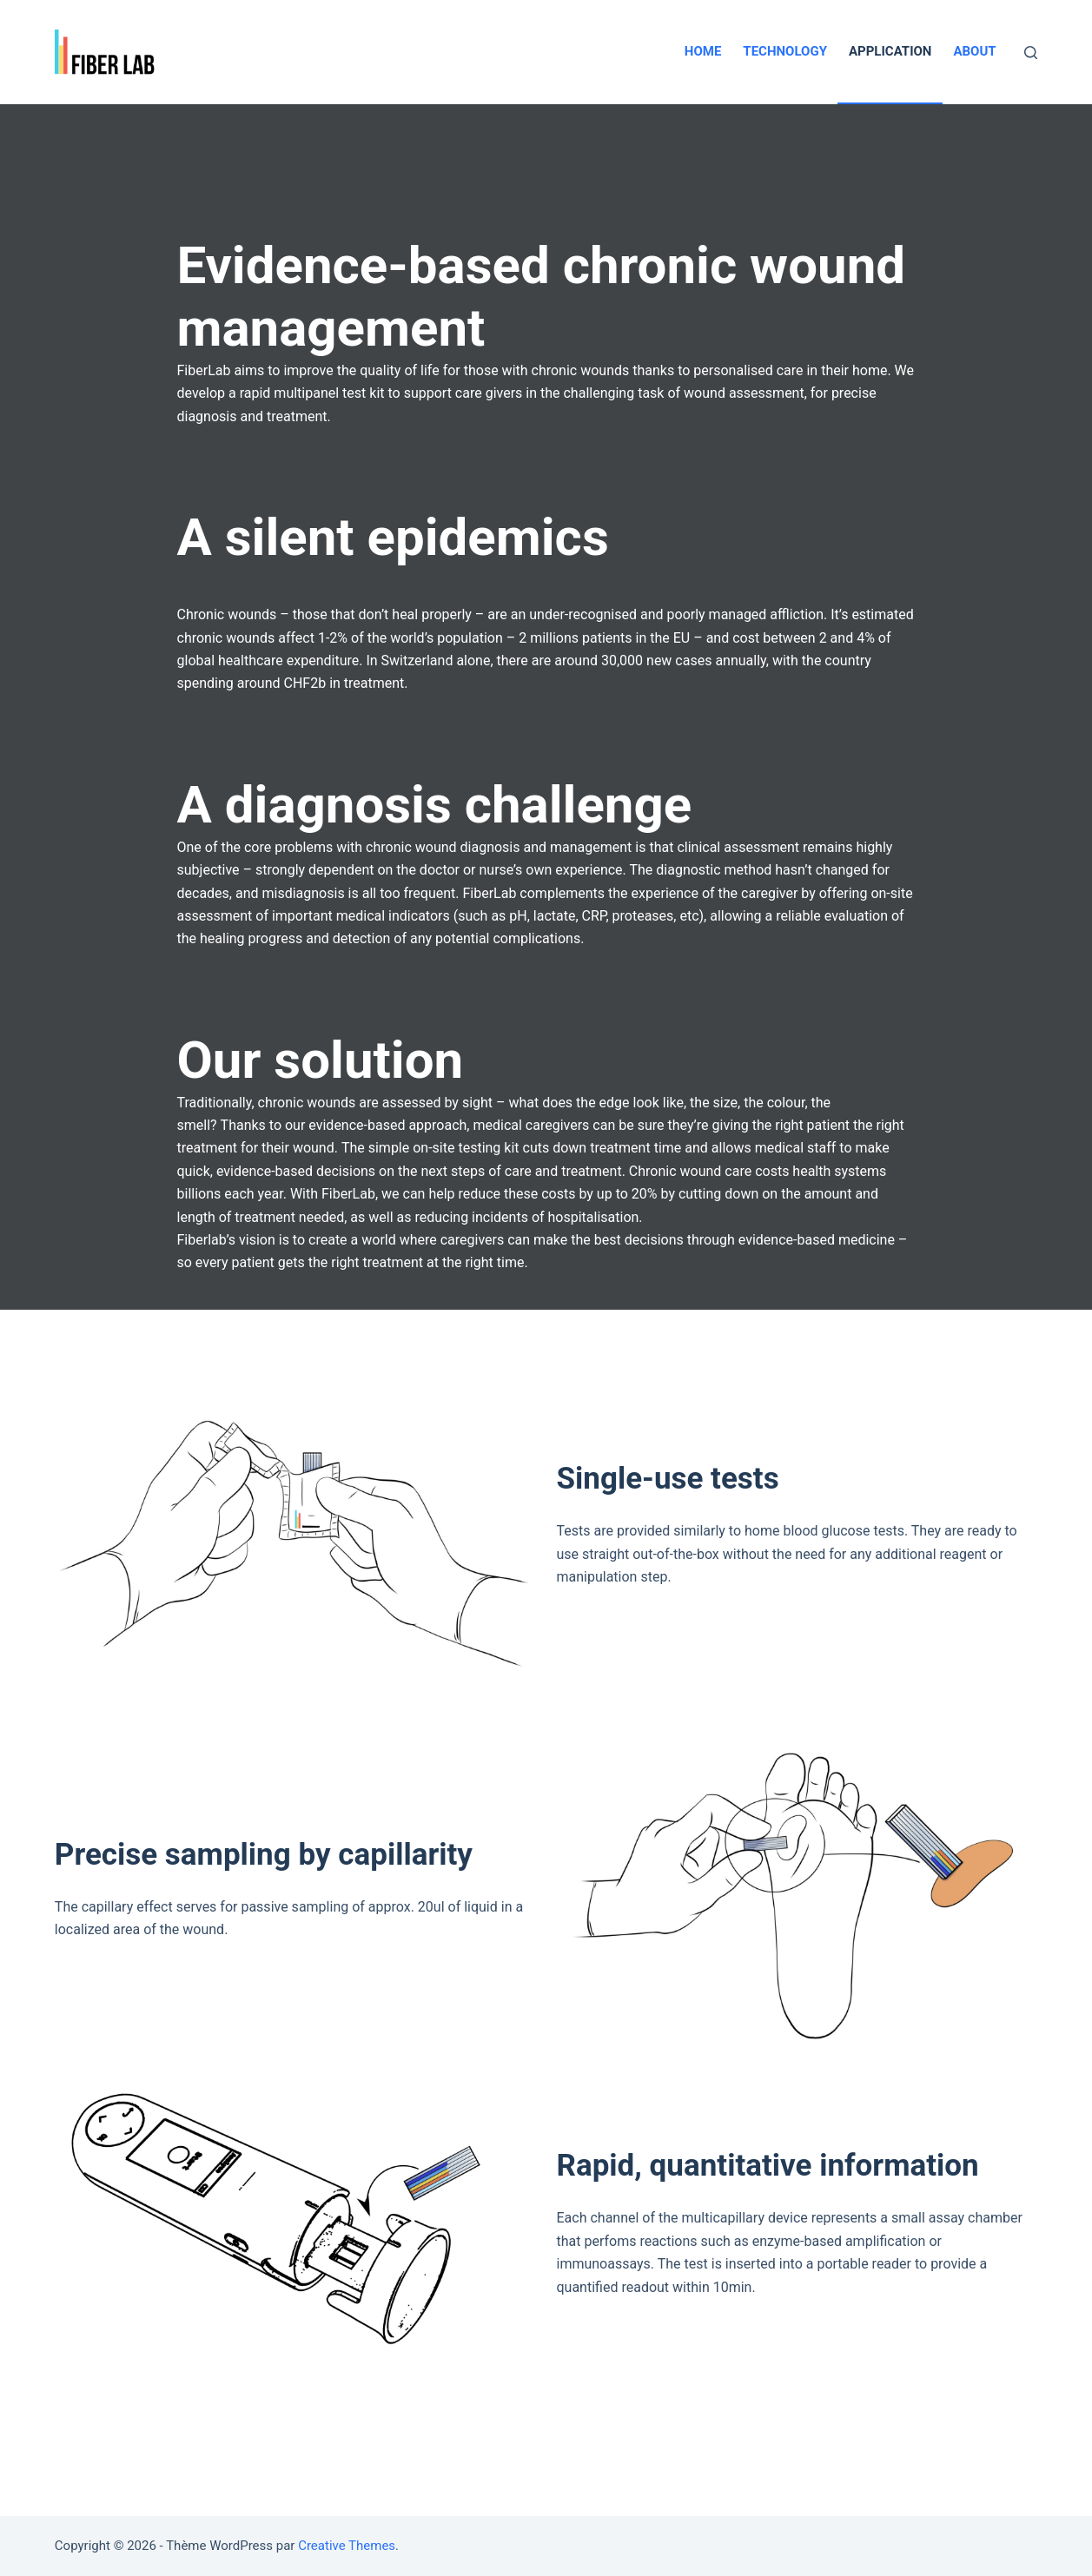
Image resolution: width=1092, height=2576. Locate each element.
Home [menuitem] (703, 51)
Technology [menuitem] (785, 51)
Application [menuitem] (890, 51)
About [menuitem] (974, 51)
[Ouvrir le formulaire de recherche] (1030, 52)
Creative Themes (346, 2545)
